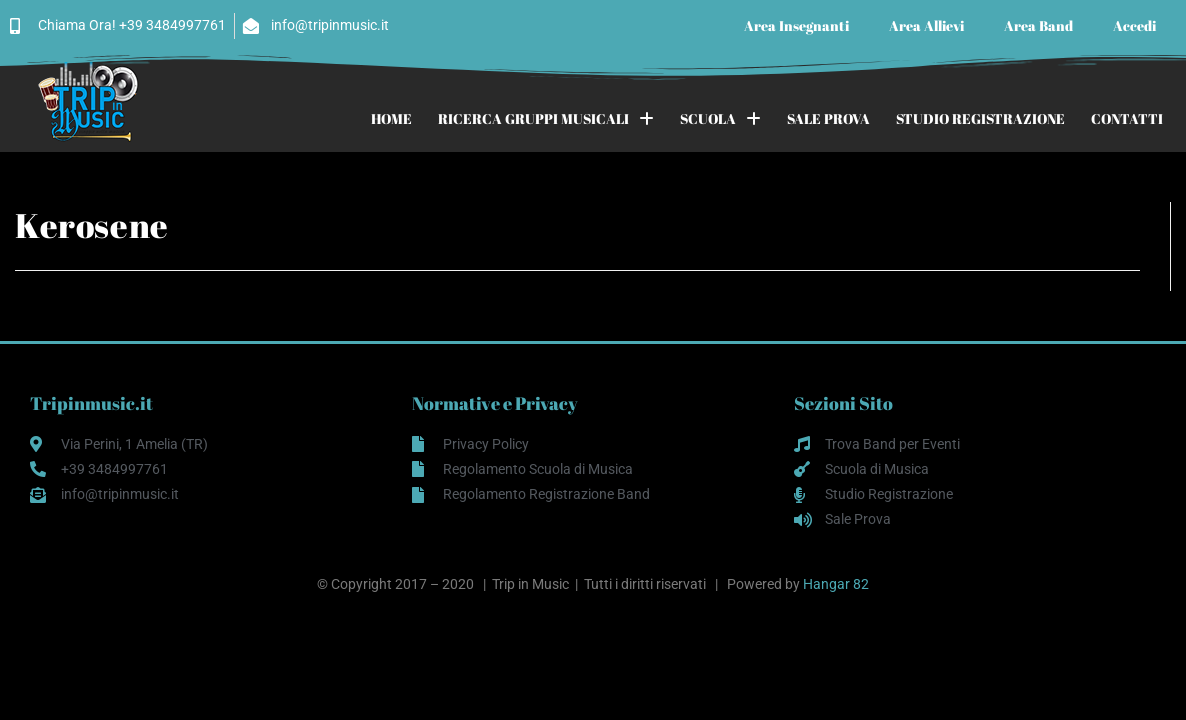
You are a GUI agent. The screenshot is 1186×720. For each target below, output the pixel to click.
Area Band (1038, 25)
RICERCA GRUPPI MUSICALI (546, 119)
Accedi (1134, 25)
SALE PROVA (828, 118)
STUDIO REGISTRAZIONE (980, 118)
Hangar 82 (836, 584)
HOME (391, 118)
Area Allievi (926, 25)
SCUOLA (720, 119)
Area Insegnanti (796, 25)
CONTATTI (1127, 118)
